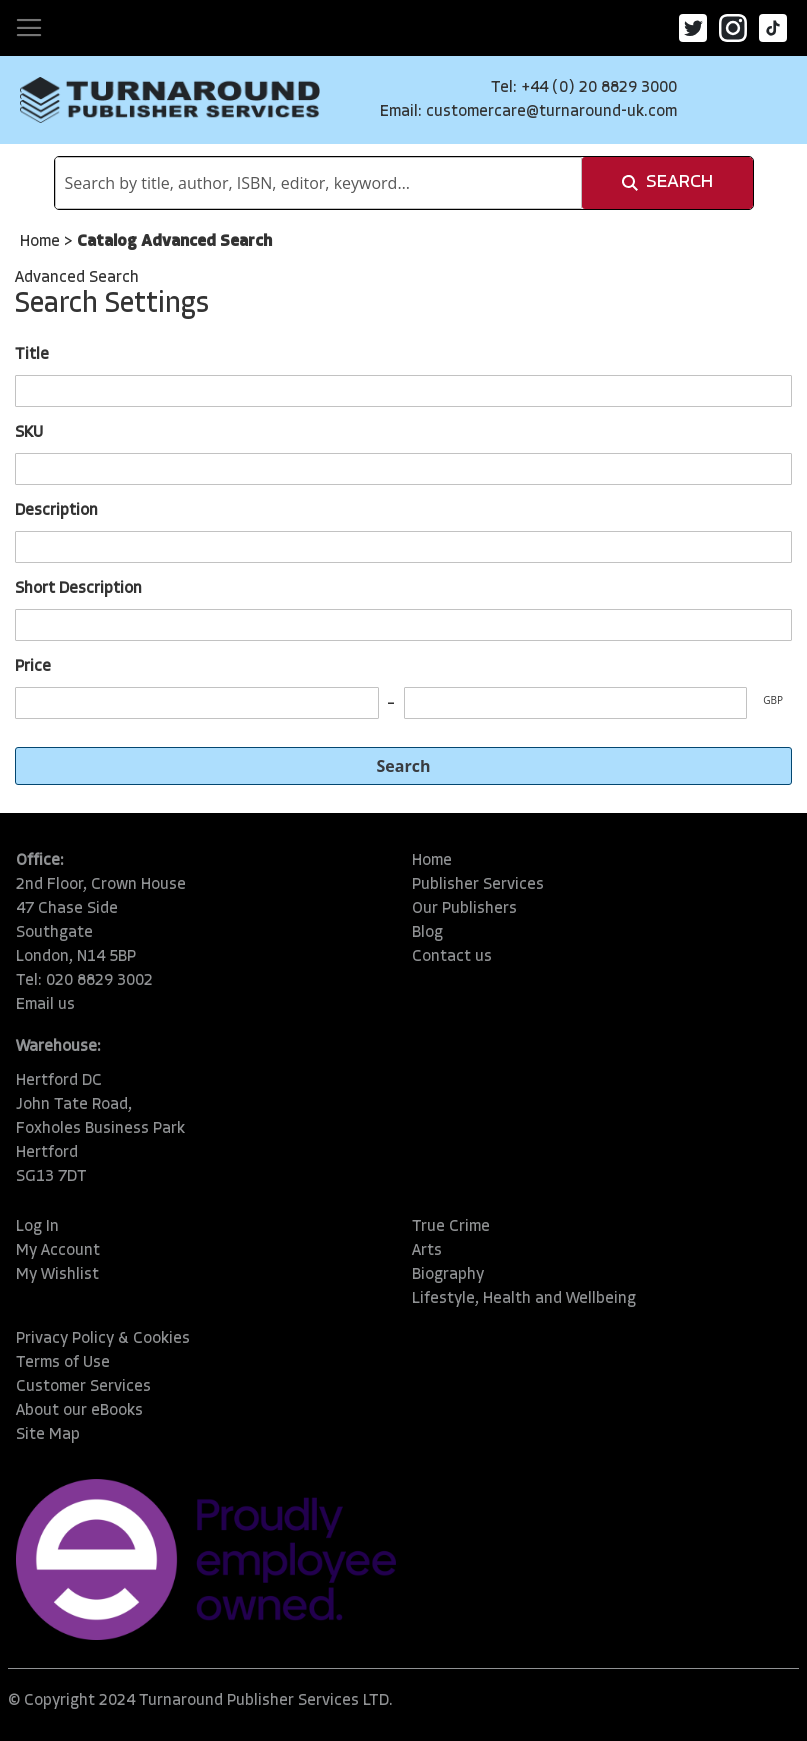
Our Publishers (464, 909)
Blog (427, 933)
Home (42, 242)
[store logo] (170, 100)
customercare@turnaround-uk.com (551, 112)
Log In (37, 1227)
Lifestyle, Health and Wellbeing (524, 1299)
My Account (58, 1251)
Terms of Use (63, 1363)
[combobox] (318, 183)
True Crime (451, 1227)
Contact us (452, 957)
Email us (45, 1005)
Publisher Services (478, 885)
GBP (773, 700)
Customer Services (83, 1387)
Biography (448, 1275)
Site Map (48, 1435)
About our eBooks (79, 1411)
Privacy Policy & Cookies (103, 1339)
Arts (427, 1251)
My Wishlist (57, 1275)
